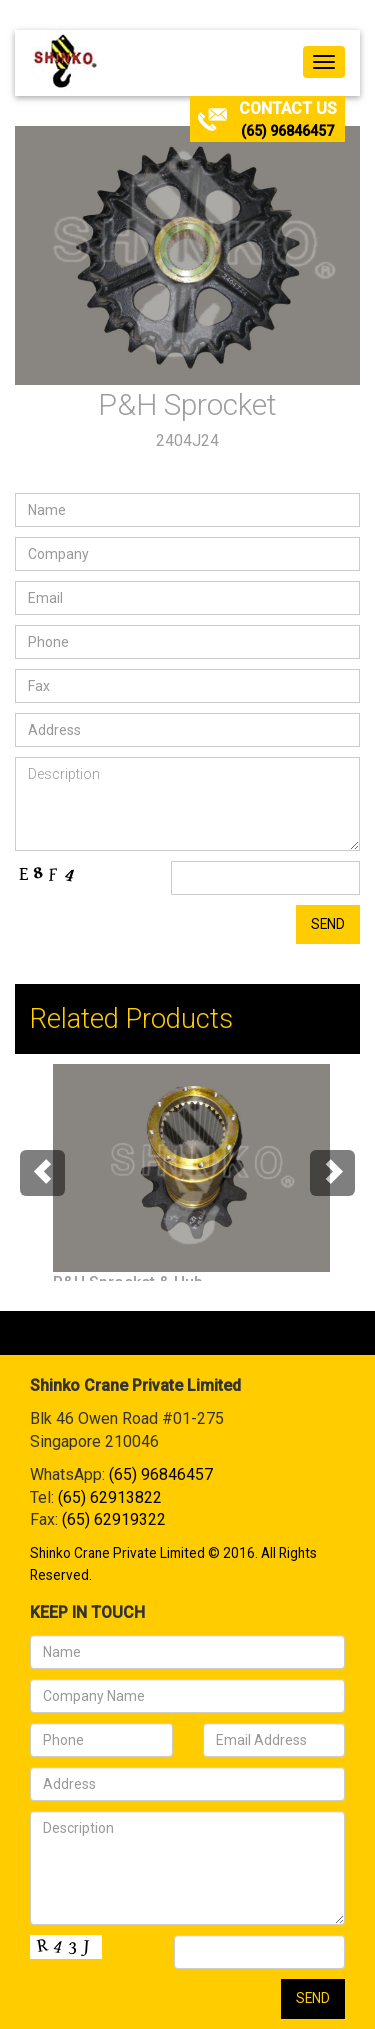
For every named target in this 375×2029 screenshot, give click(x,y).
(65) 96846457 (287, 131)
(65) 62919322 (114, 1519)
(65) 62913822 (110, 1497)
